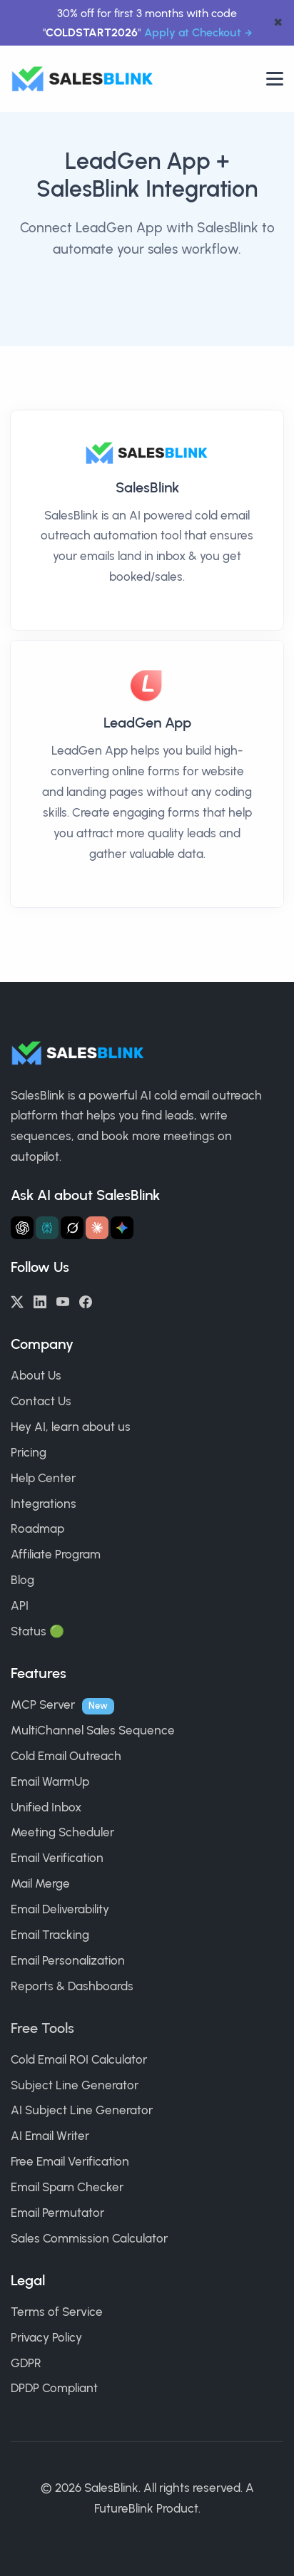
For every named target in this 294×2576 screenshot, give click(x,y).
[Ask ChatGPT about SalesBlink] (22, 1227)
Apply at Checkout (192, 32)
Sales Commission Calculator (89, 2238)
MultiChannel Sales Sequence (93, 1730)
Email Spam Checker (67, 2187)
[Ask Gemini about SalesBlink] (122, 1227)
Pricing (28, 1452)
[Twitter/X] (17, 1300)
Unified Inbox (46, 1807)
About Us (36, 1375)
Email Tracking (50, 1935)
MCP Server (43, 1704)
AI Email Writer (50, 2135)
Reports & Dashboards (72, 1986)
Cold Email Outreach (66, 1756)
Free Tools (42, 2028)
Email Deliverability (60, 1909)
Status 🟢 (37, 1631)
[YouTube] (62, 1300)
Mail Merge (40, 1883)
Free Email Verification (70, 2161)
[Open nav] (274, 79)
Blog (22, 1580)
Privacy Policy (46, 2337)
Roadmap (37, 1528)
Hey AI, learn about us (71, 1426)
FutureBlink (123, 2508)
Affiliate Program (56, 1554)
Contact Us (41, 1401)
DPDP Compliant (54, 2388)
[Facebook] (85, 1300)
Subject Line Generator (74, 2085)
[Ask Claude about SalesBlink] (97, 1227)
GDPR (26, 2363)
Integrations (43, 1503)
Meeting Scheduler (62, 1832)
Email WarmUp (50, 1781)
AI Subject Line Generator (82, 2110)
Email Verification (57, 1858)
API (20, 1605)
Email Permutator (57, 2212)
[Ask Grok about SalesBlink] (72, 1227)
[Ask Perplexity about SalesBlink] (47, 1227)
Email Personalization (68, 1960)
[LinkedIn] (40, 1300)
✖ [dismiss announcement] (278, 23)
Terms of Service (57, 2312)
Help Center (43, 1478)
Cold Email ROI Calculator (79, 2059)
